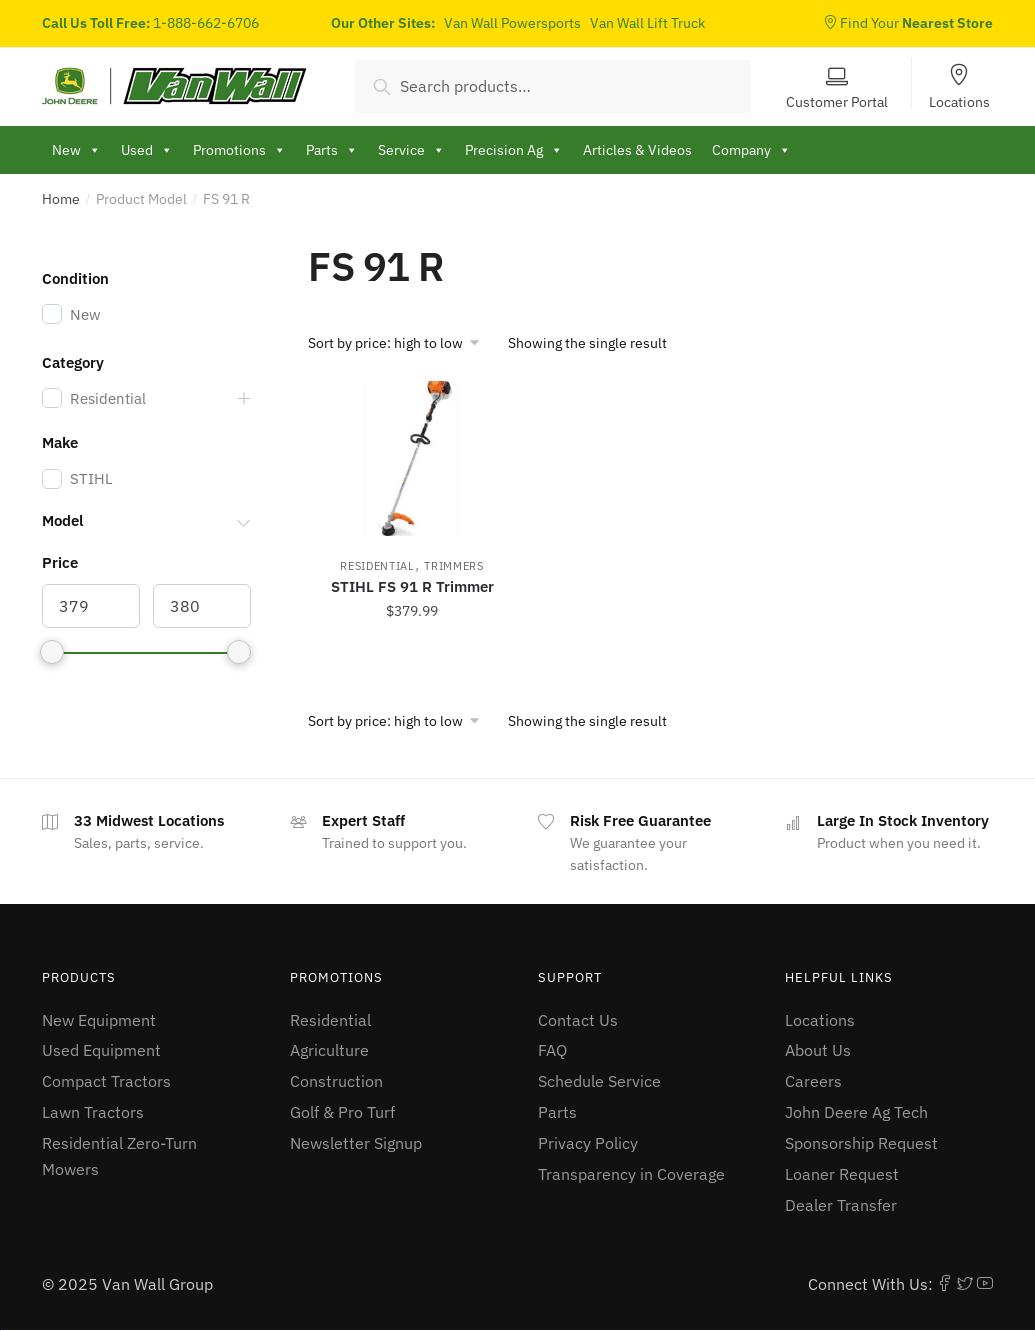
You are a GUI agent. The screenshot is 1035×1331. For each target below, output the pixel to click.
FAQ (552, 1050)
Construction (336, 1081)
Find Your (908, 23)
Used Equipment (101, 1050)
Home (61, 199)
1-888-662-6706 (206, 23)
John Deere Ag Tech (856, 1112)
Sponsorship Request (861, 1143)
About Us (818, 1050)
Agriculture (329, 1050)
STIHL (91, 478)
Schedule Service (599, 1081)
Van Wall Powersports (512, 23)
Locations (959, 101)
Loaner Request (842, 1174)
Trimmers (454, 566)
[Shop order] (401, 343)
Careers (813, 1081)
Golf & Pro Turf (342, 1112)
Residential (377, 566)
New (76, 150)
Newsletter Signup (356, 1143)
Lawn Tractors (93, 1112)
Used (147, 150)
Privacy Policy (588, 1143)
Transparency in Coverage (631, 1174)
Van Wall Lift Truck (647, 23)
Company (751, 150)
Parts (557, 1112)
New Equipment (99, 1020)
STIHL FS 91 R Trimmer (412, 586)
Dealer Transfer (841, 1205)
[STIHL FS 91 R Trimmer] (412, 459)
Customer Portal (837, 101)
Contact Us (578, 1020)
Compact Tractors (106, 1081)
